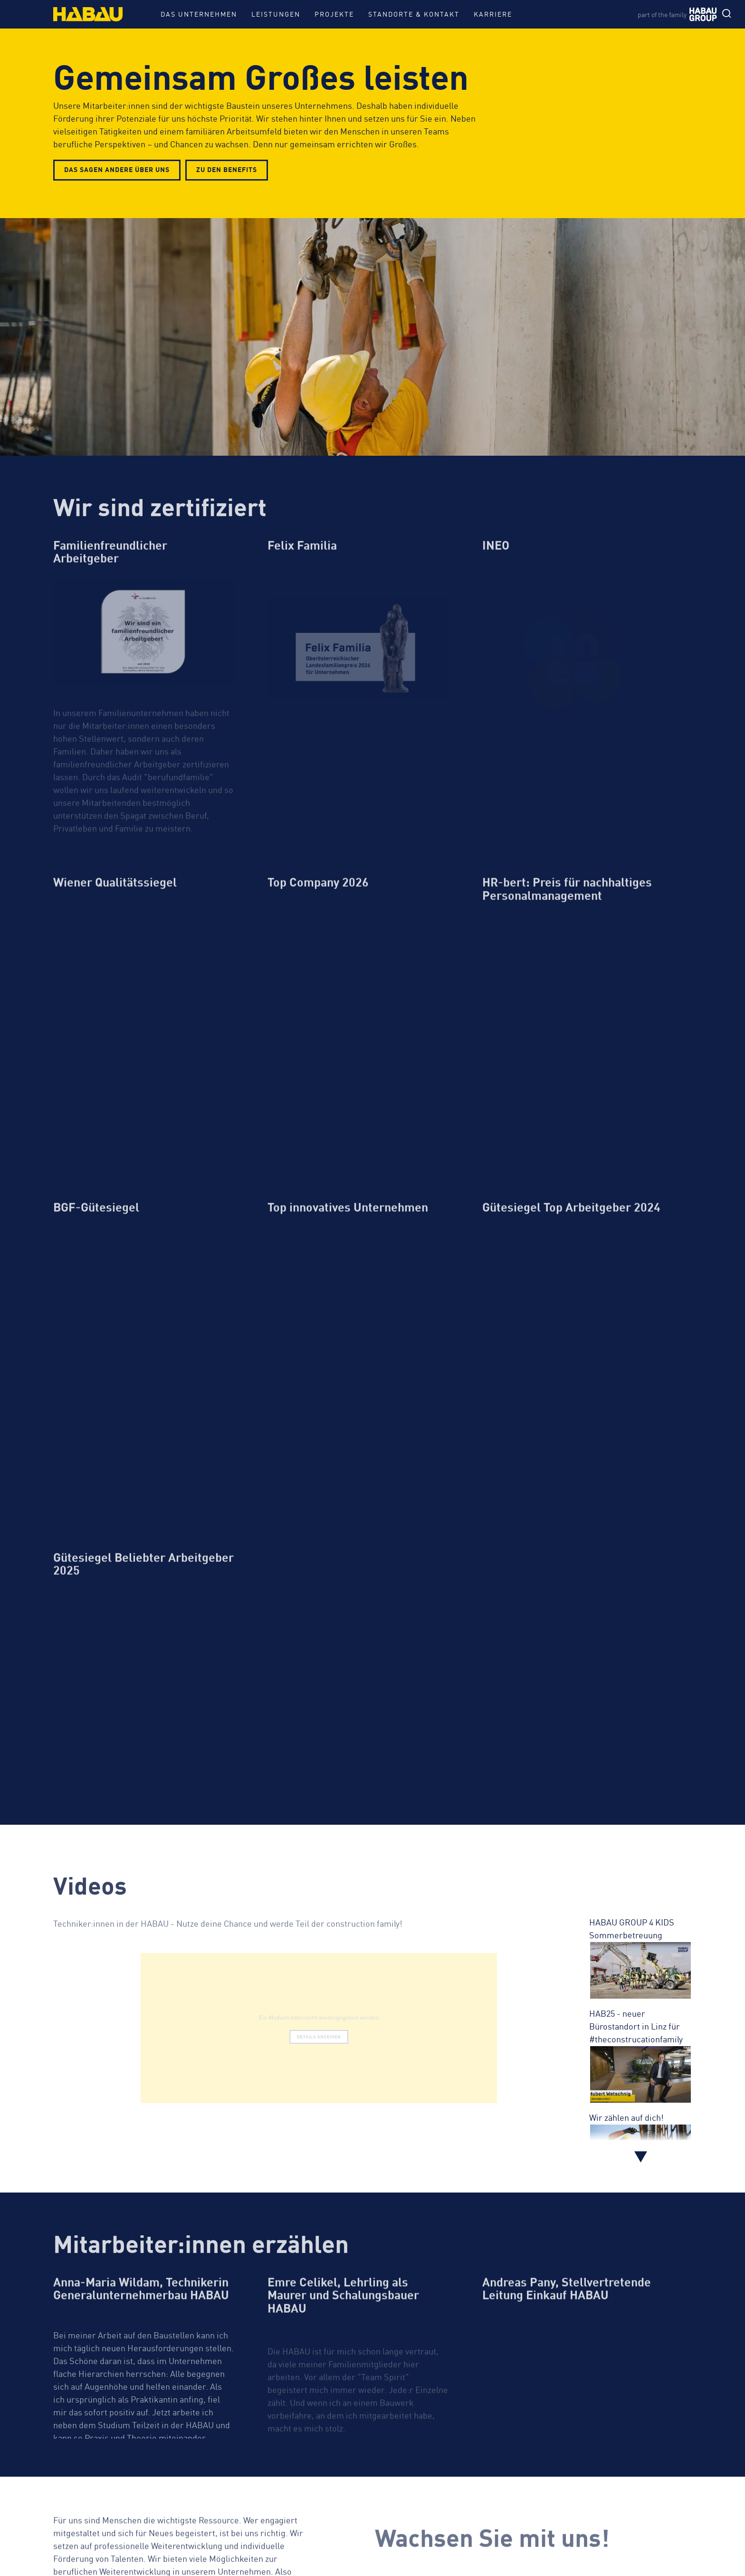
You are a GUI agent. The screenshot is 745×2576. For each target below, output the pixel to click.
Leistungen (275, 14)
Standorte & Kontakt (413, 14)
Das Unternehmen (199, 14)
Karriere (493, 14)
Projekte (334, 14)
